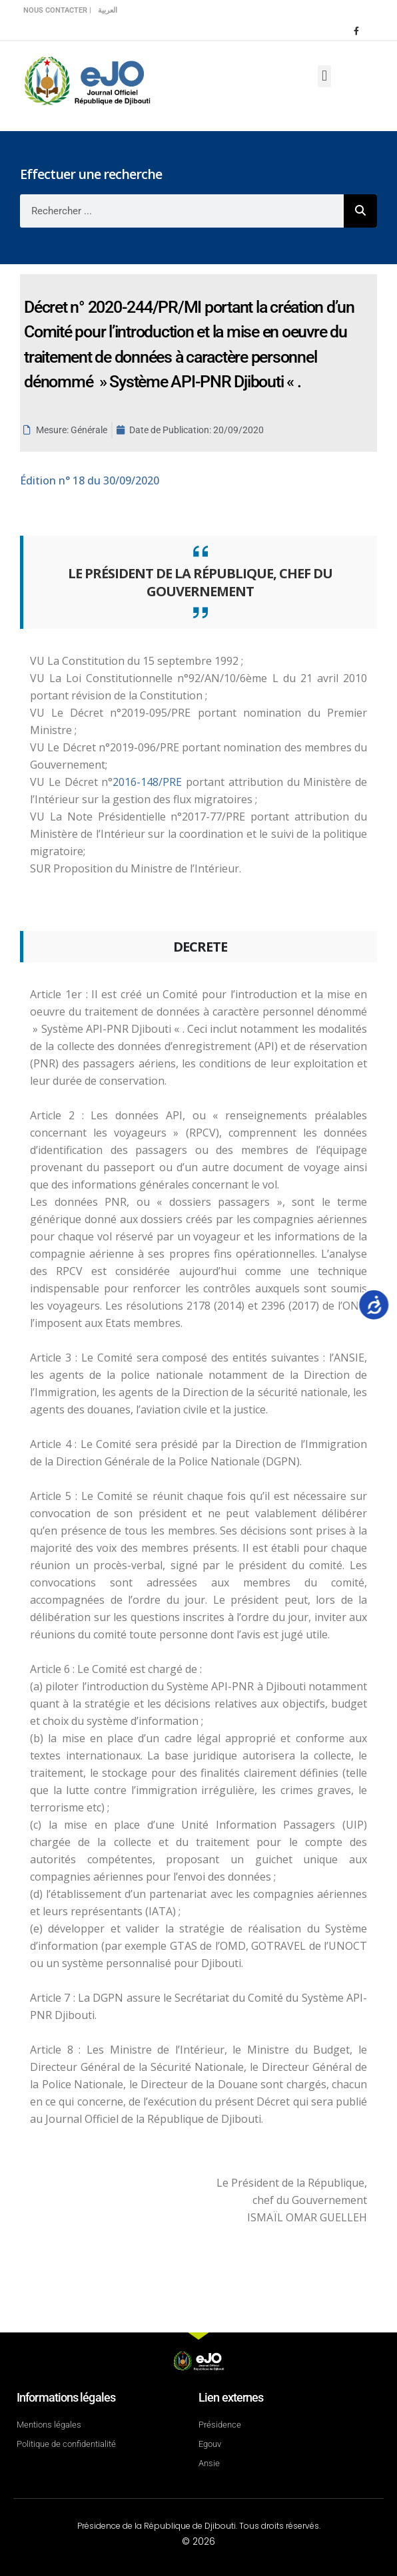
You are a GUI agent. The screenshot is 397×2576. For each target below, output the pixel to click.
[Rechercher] (360, 211)
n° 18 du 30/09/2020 (89, 480)
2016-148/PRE (149, 782)
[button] (324, 76)
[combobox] (182, 211)
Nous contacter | (57, 10)
